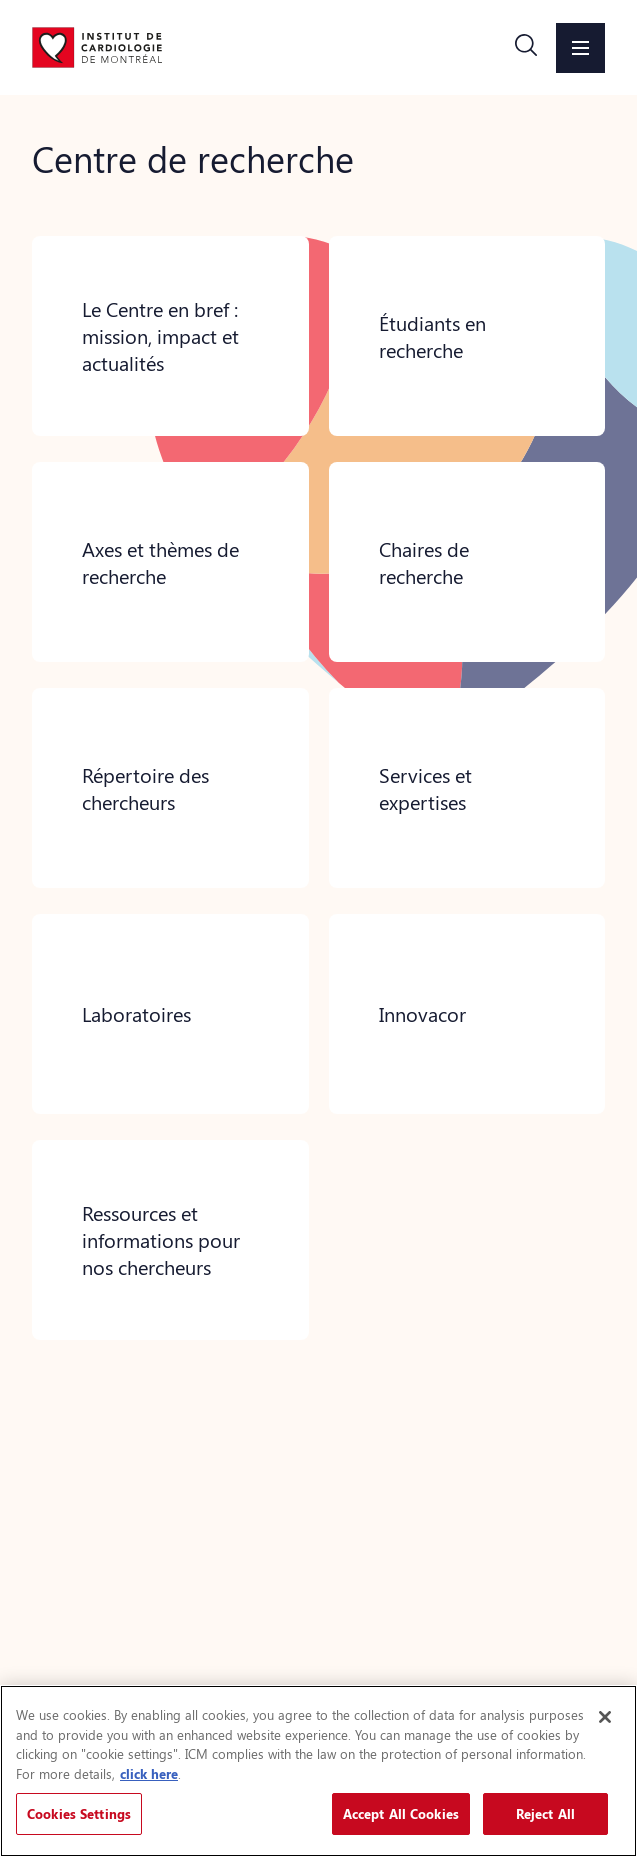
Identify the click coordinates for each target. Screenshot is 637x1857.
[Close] (605, 1717)
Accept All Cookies (401, 1813)
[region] (318, 1771)
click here (149, 1773)
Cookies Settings (79, 1813)
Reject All (545, 1813)
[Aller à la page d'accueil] (97, 47)
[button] (526, 48)
